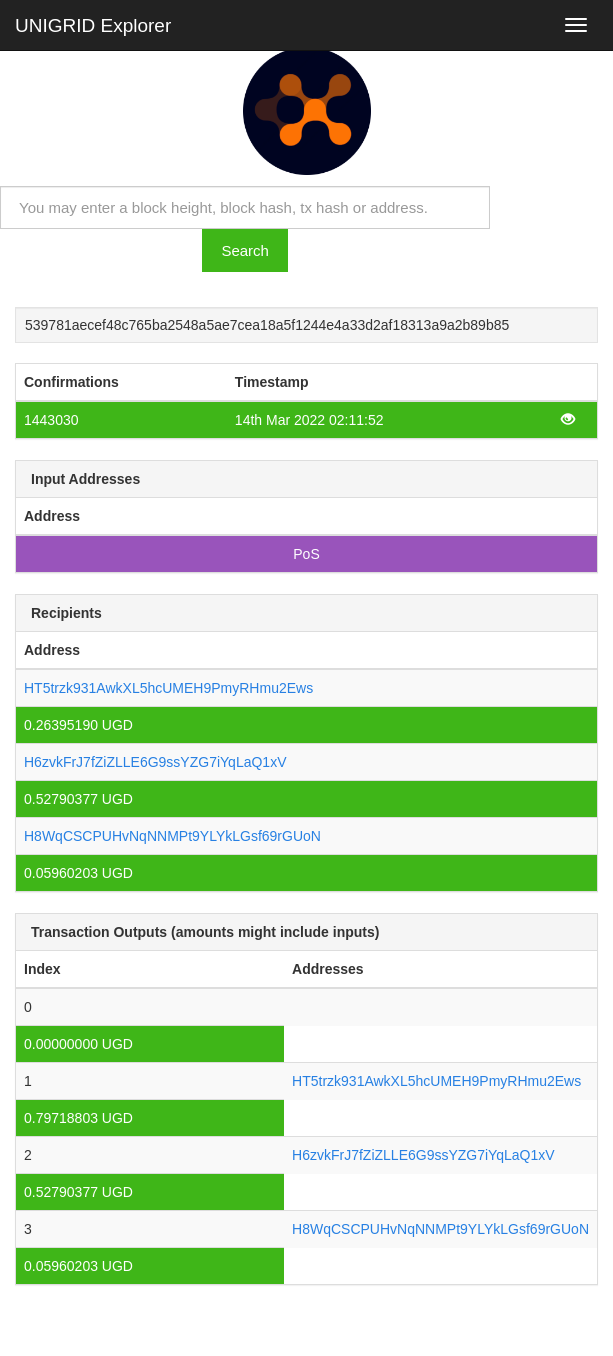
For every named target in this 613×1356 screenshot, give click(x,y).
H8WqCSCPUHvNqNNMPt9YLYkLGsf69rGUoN (172, 836)
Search (245, 250)
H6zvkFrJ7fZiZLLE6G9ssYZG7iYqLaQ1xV (155, 762)
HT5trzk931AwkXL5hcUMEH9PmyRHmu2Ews (168, 688)
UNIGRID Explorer (93, 25)
